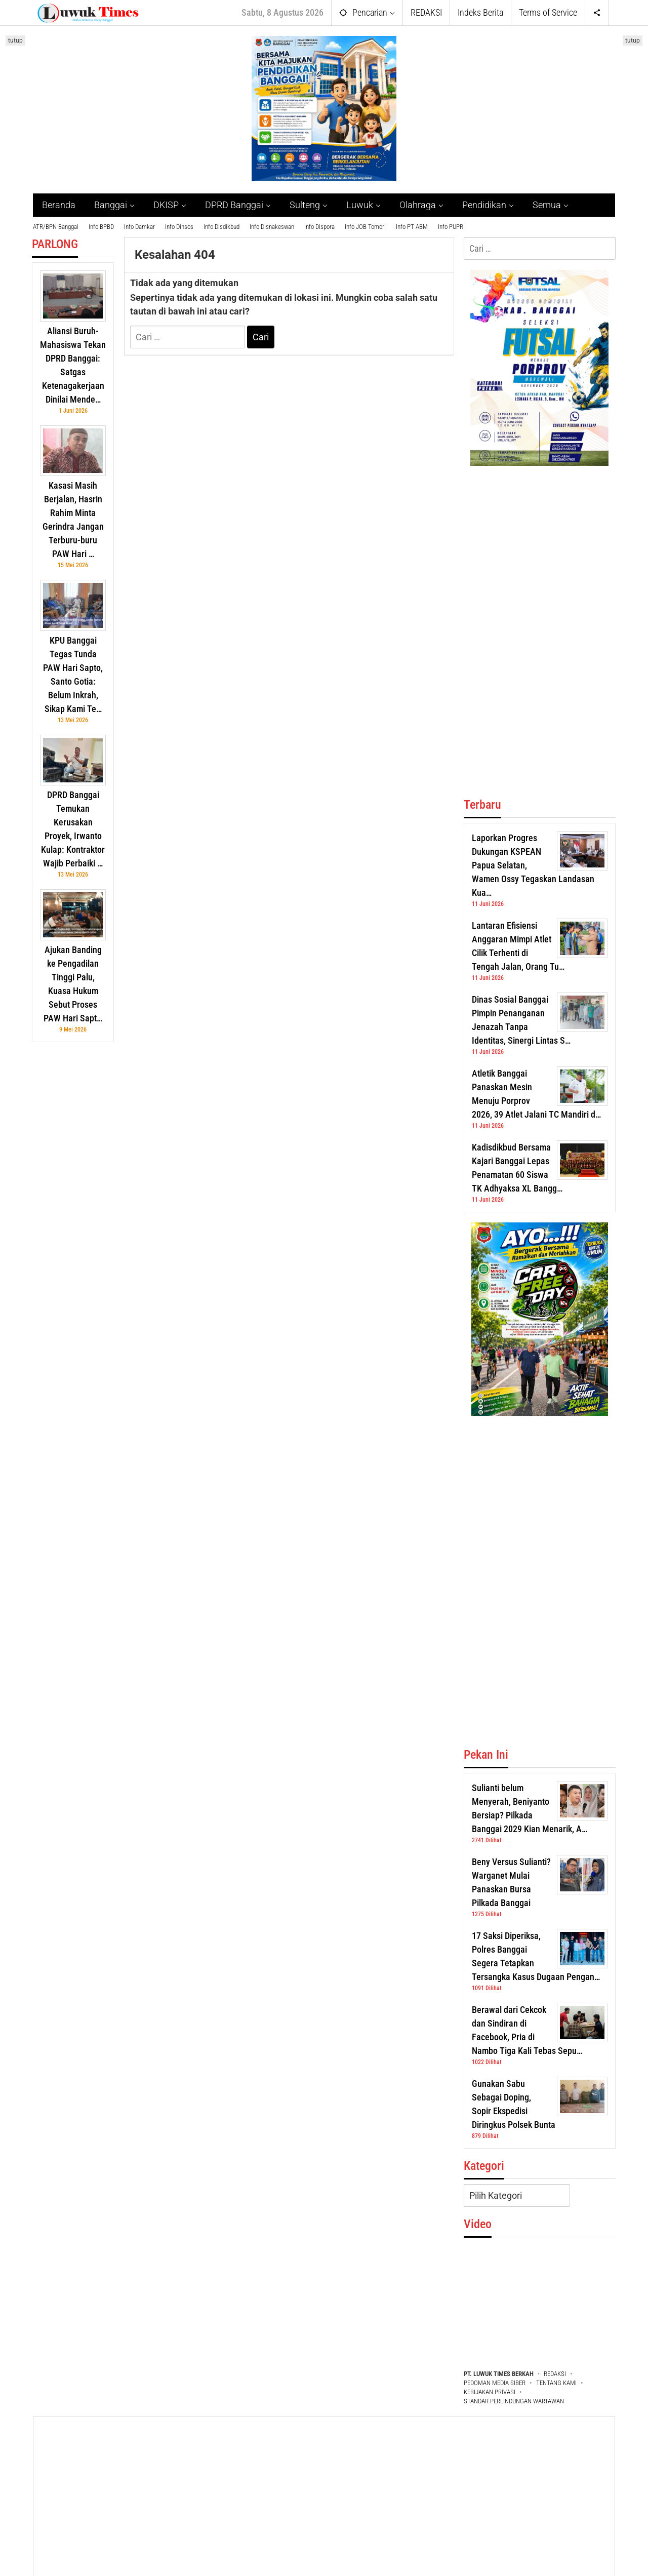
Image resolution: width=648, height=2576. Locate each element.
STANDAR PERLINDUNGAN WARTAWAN (514, 2401)
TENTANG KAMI (556, 2383)
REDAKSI (555, 2373)
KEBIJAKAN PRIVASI (489, 2392)
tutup (15, 40)
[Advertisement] (73, 1204)
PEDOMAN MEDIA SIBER (494, 2383)
